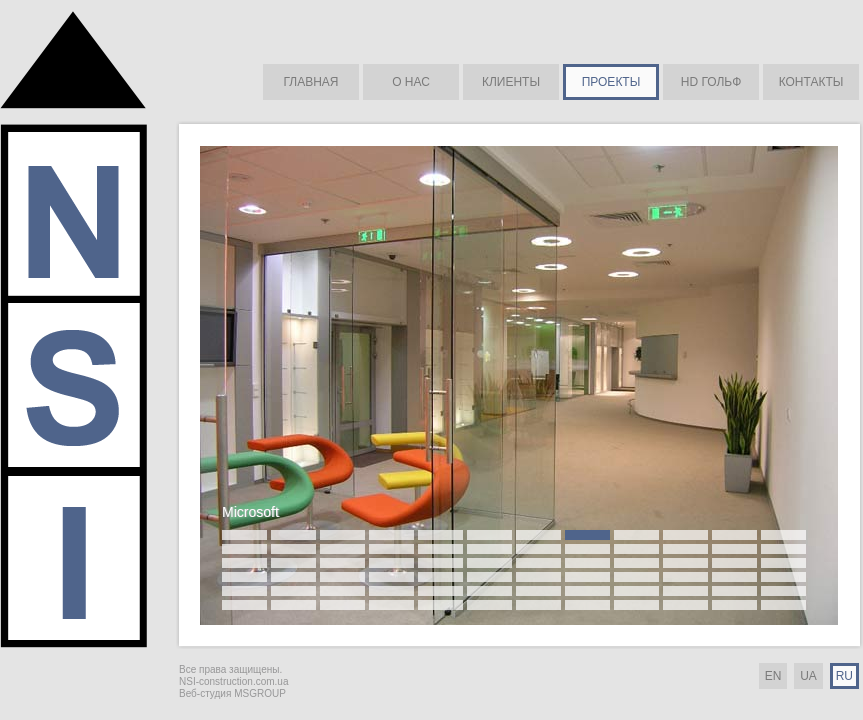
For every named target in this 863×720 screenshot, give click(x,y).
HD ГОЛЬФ (711, 82)
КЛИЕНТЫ (511, 82)
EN (773, 676)
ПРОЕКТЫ (611, 82)
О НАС (411, 82)
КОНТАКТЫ (811, 82)
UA (808, 676)
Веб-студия (205, 693)
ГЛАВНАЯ (310, 82)
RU (844, 676)
